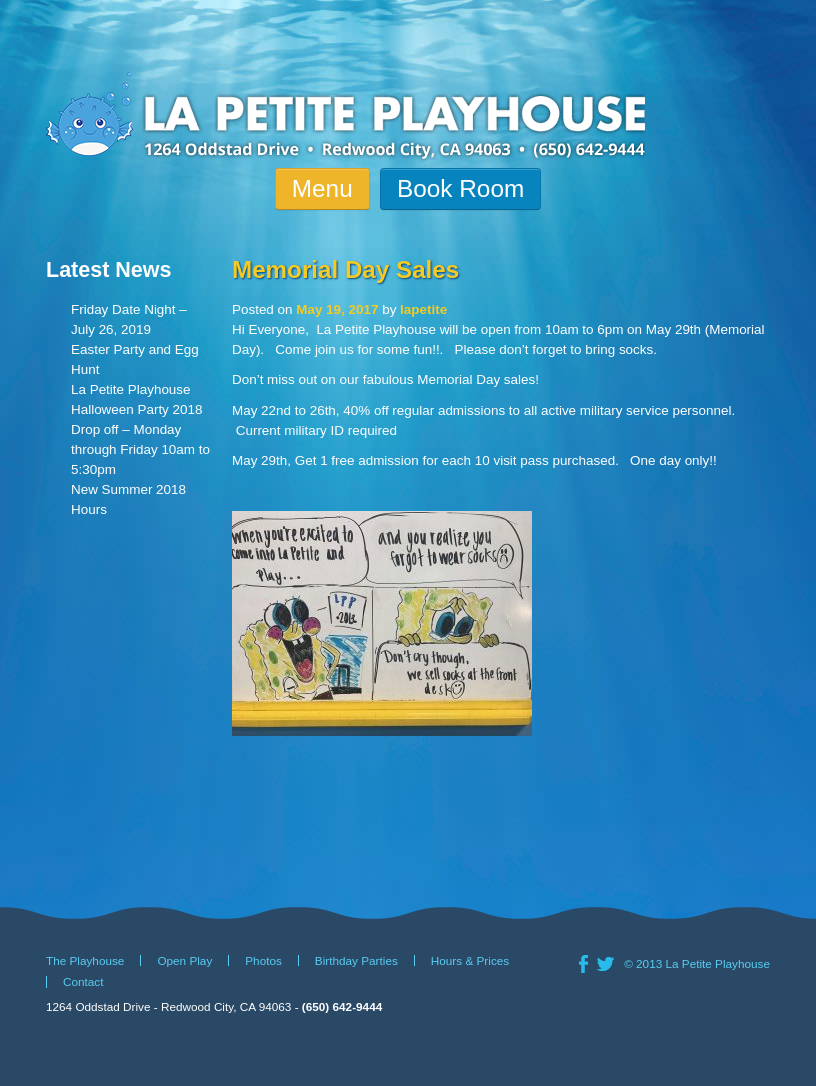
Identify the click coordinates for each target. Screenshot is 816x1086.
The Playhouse (85, 961)
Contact (83, 982)
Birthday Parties (356, 961)
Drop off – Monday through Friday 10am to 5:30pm (140, 449)
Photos (263, 961)
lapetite (423, 309)
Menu (322, 188)
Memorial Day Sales (345, 269)
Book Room (460, 188)
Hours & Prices (470, 961)
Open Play (184, 961)
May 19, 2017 (337, 309)
